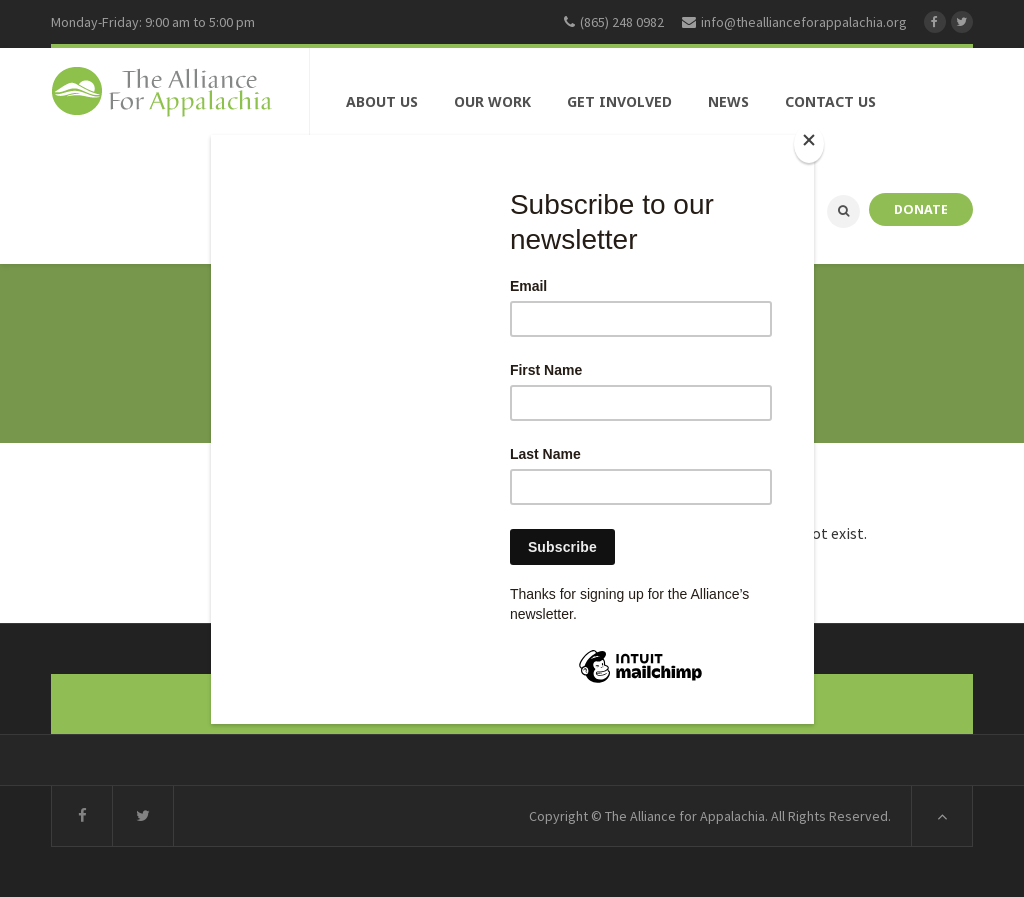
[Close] (809, 144)
